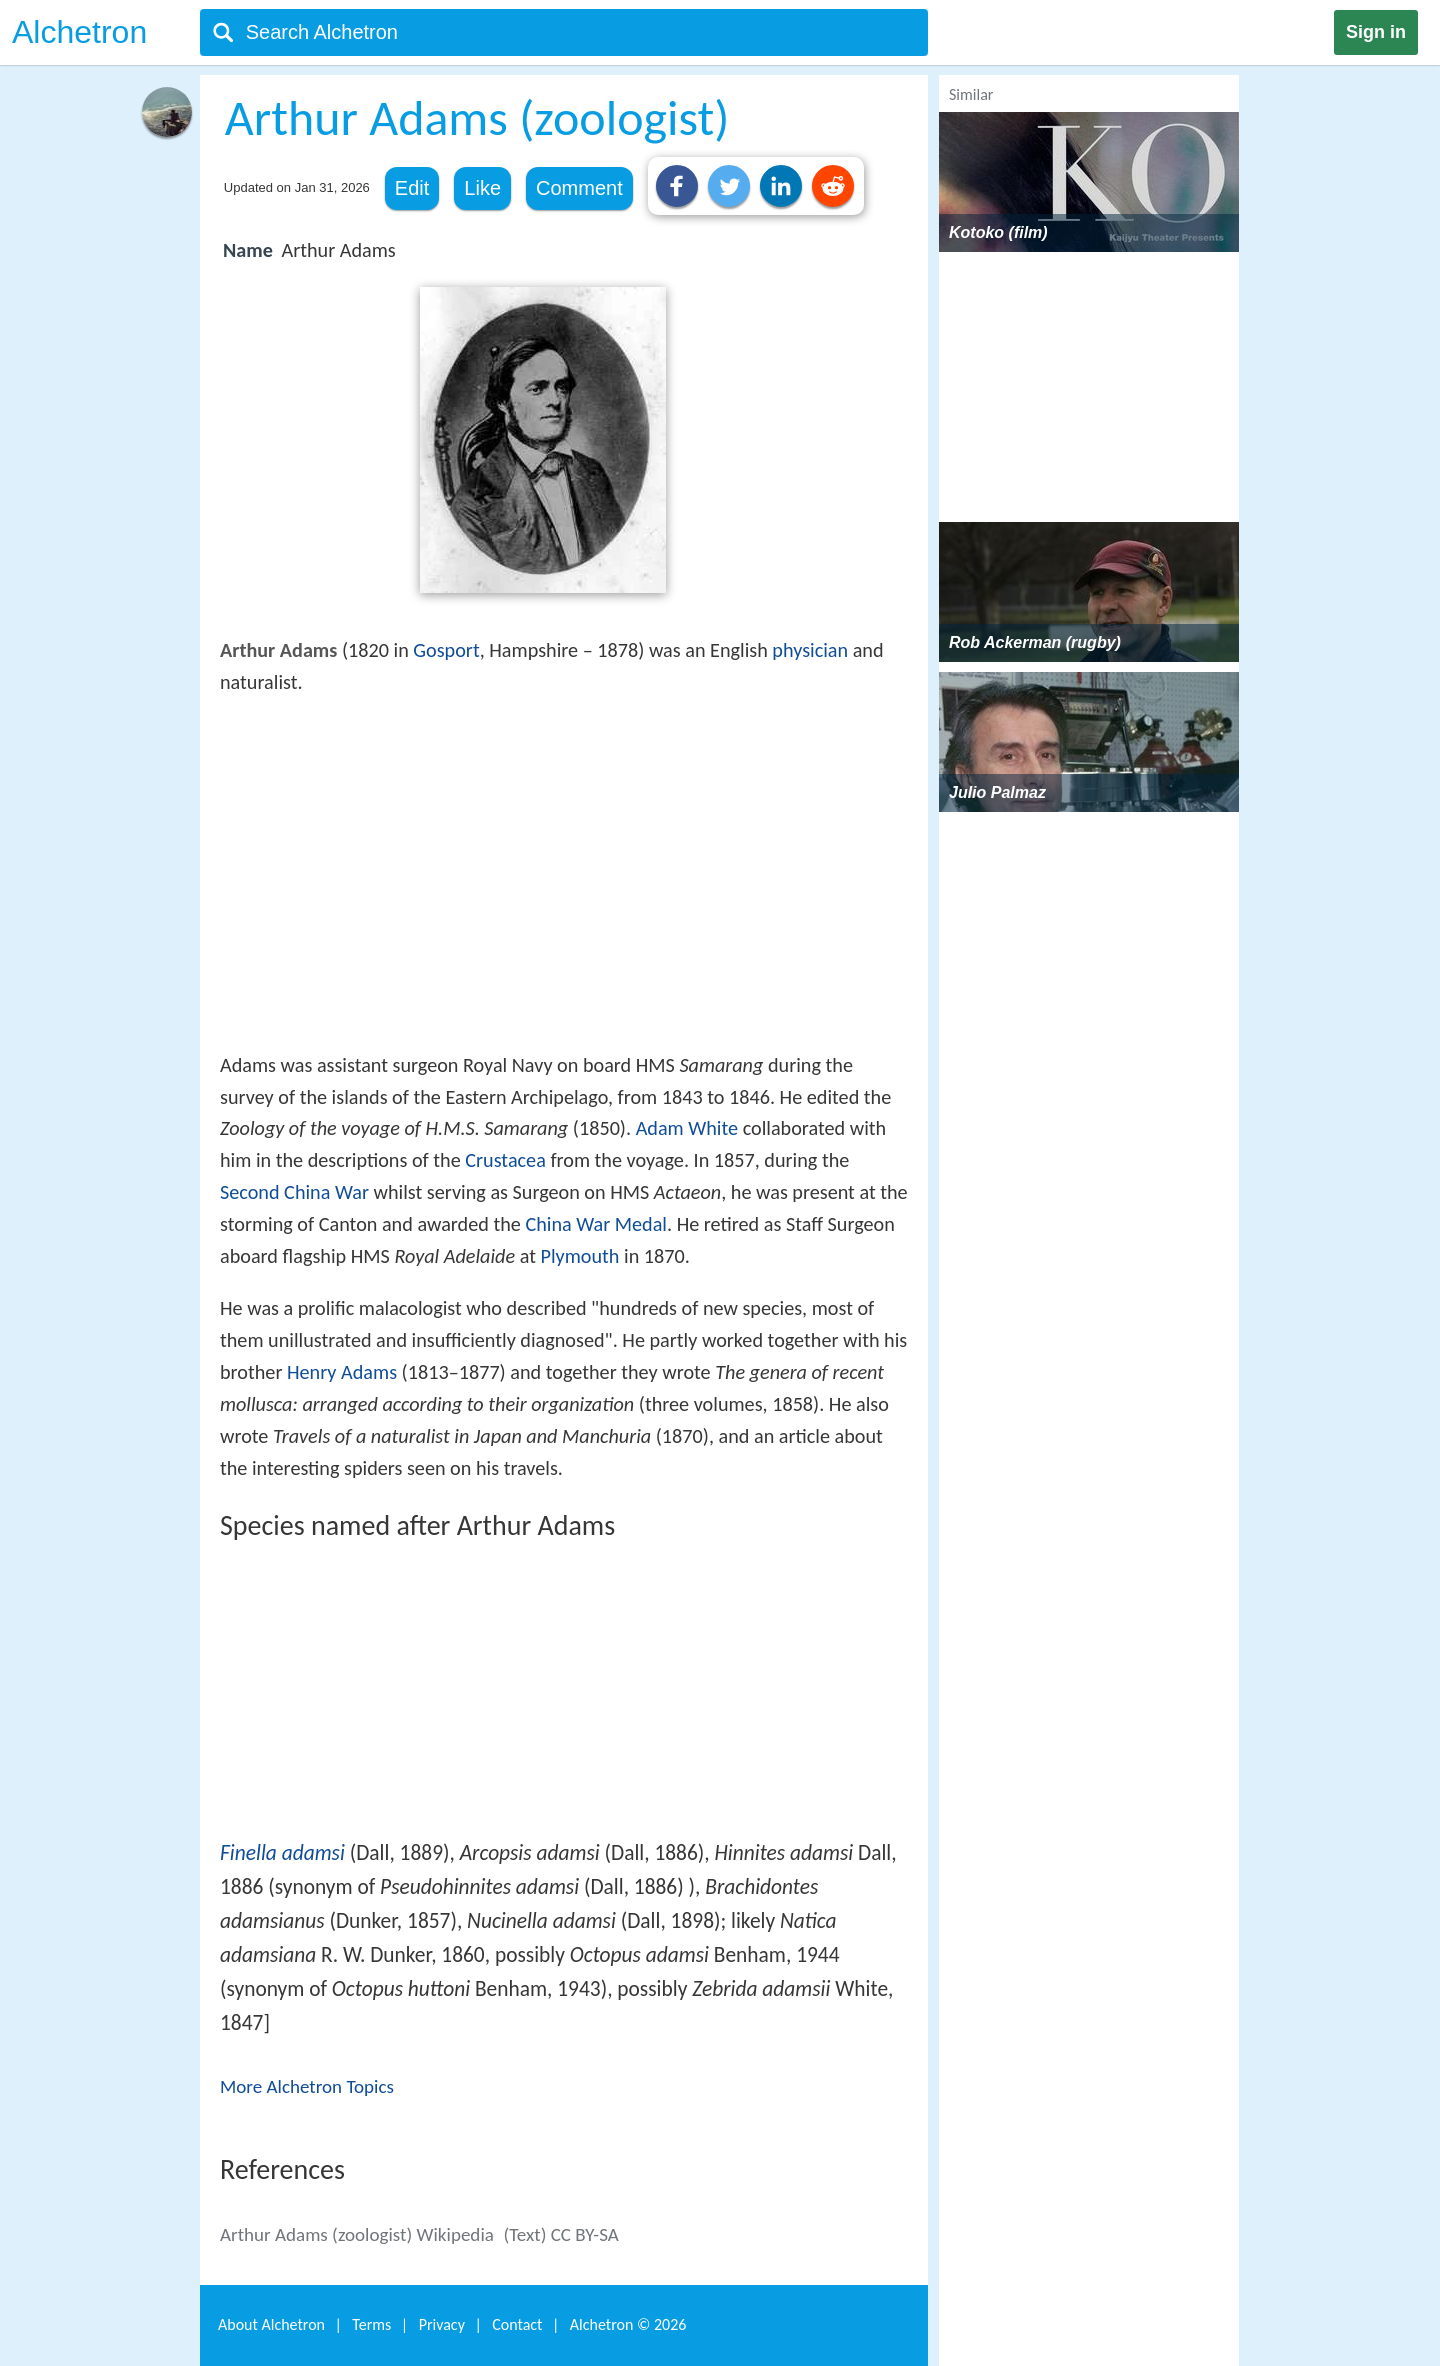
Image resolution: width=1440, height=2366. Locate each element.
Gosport (446, 650)
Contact (517, 2324)
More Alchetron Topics (307, 2086)
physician (810, 650)
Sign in (1376, 32)
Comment (579, 188)
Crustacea (505, 1160)
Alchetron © (628, 2324)
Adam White (687, 1128)
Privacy (442, 2324)
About (271, 2324)
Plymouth (580, 1256)
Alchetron (79, 32)
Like (482, 188)
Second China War (294, 1192)
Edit (412, 188)
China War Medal (596, 1224)
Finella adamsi (282, 1853)
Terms (371, 2324)
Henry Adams (342, 1372)
